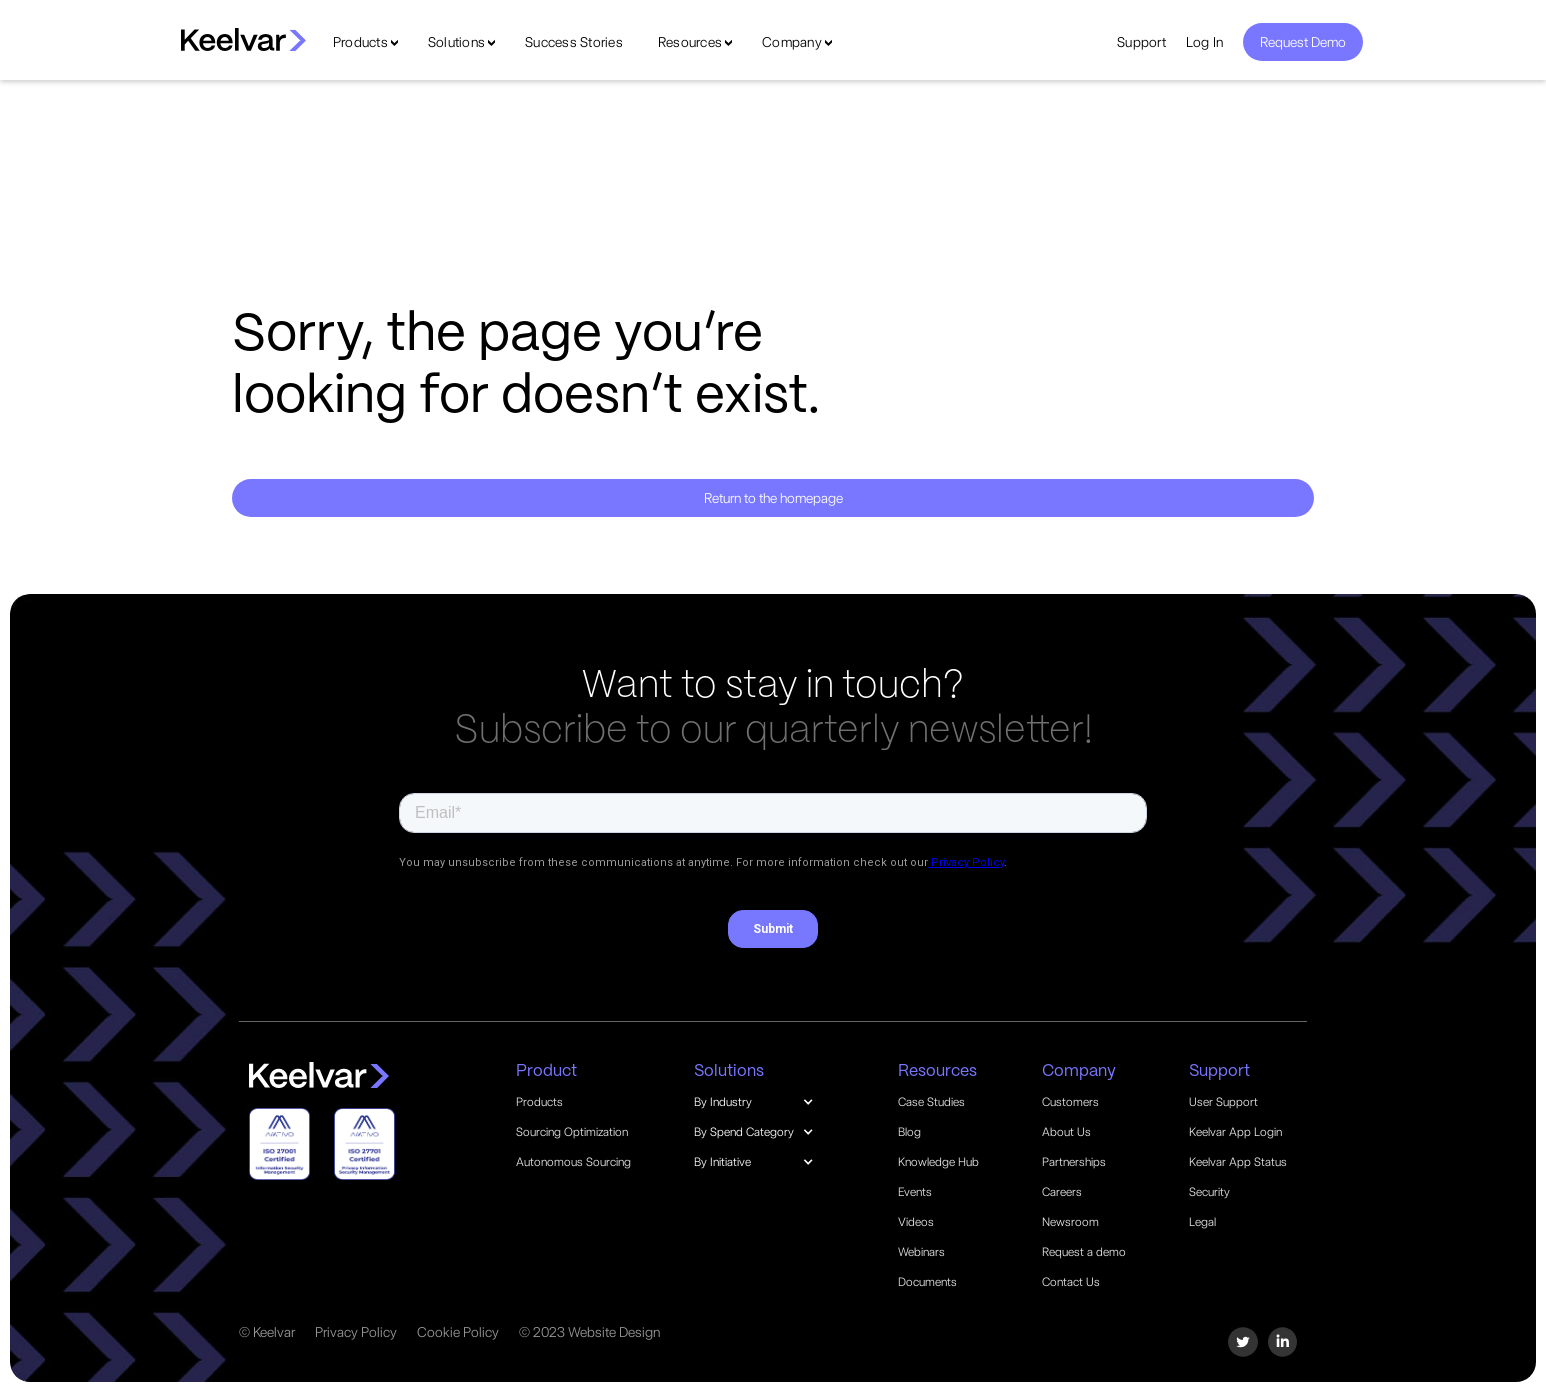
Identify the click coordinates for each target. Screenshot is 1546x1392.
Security (1209, 1192)
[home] (243, 39)
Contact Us (1071, 1282)
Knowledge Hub (938, 1162)
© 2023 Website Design (589, 1332)
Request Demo (1303, 42)
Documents (927, 1282)
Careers (1062, 1192)
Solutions (456, 42)
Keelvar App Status (1238, 1162)
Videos (916, 1222)
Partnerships (1074, 1162)
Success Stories (574, 42)
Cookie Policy (458, 1332)
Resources (690, 42)
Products (360, 42)
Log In (1205, 42)
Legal (1202, 1222)
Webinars (921, 1252)
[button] (764, 1102)
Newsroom (1070, 1222)
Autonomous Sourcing (573, 1162)
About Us (1066, 1132)
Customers (1070, 1102)
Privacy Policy (356, 1332)
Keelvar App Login (1235, 1132)
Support (1141, 42)
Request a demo (1084, 1252)
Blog (909, 1132)
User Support (1223, 1102)
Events (915, 1192)
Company (792, 42)
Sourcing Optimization (572, 1132)
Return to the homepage (773, 498)
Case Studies (931, 1102)
